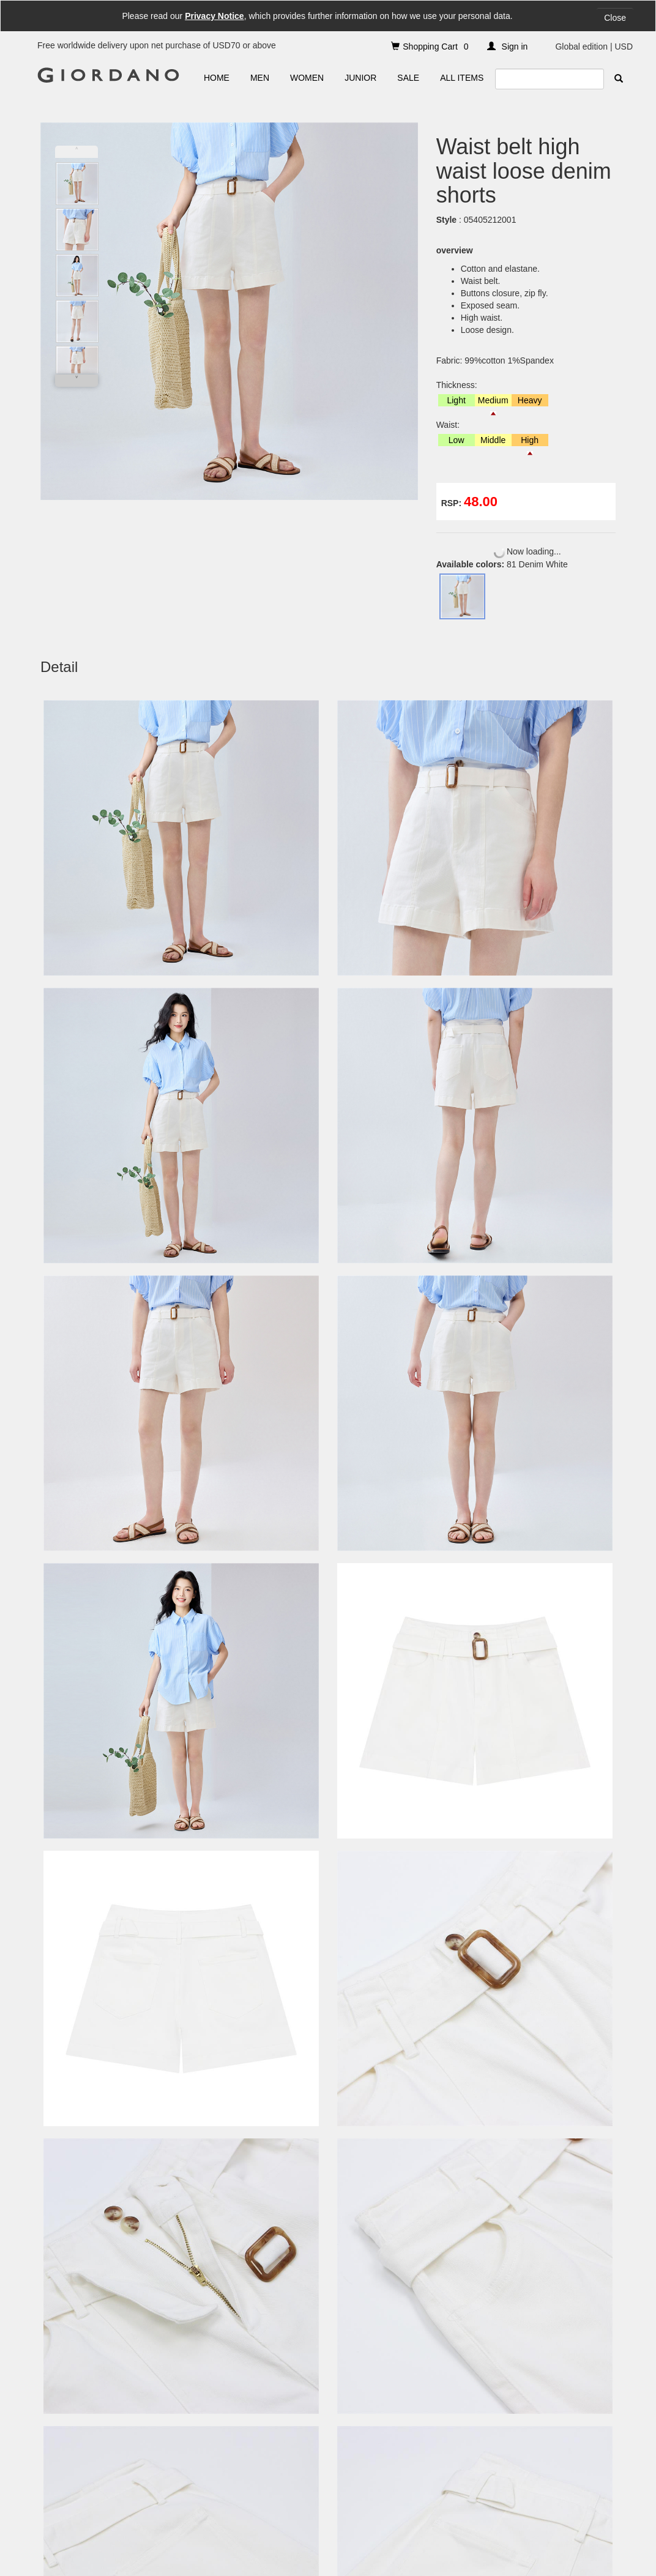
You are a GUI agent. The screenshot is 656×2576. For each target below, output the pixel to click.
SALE (408, 78)
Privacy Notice (214, 16)
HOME (216, 78)
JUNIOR (360, 78)
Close (615, 18)
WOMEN (307, 78)
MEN (259, 78)
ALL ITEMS (461, 78)
